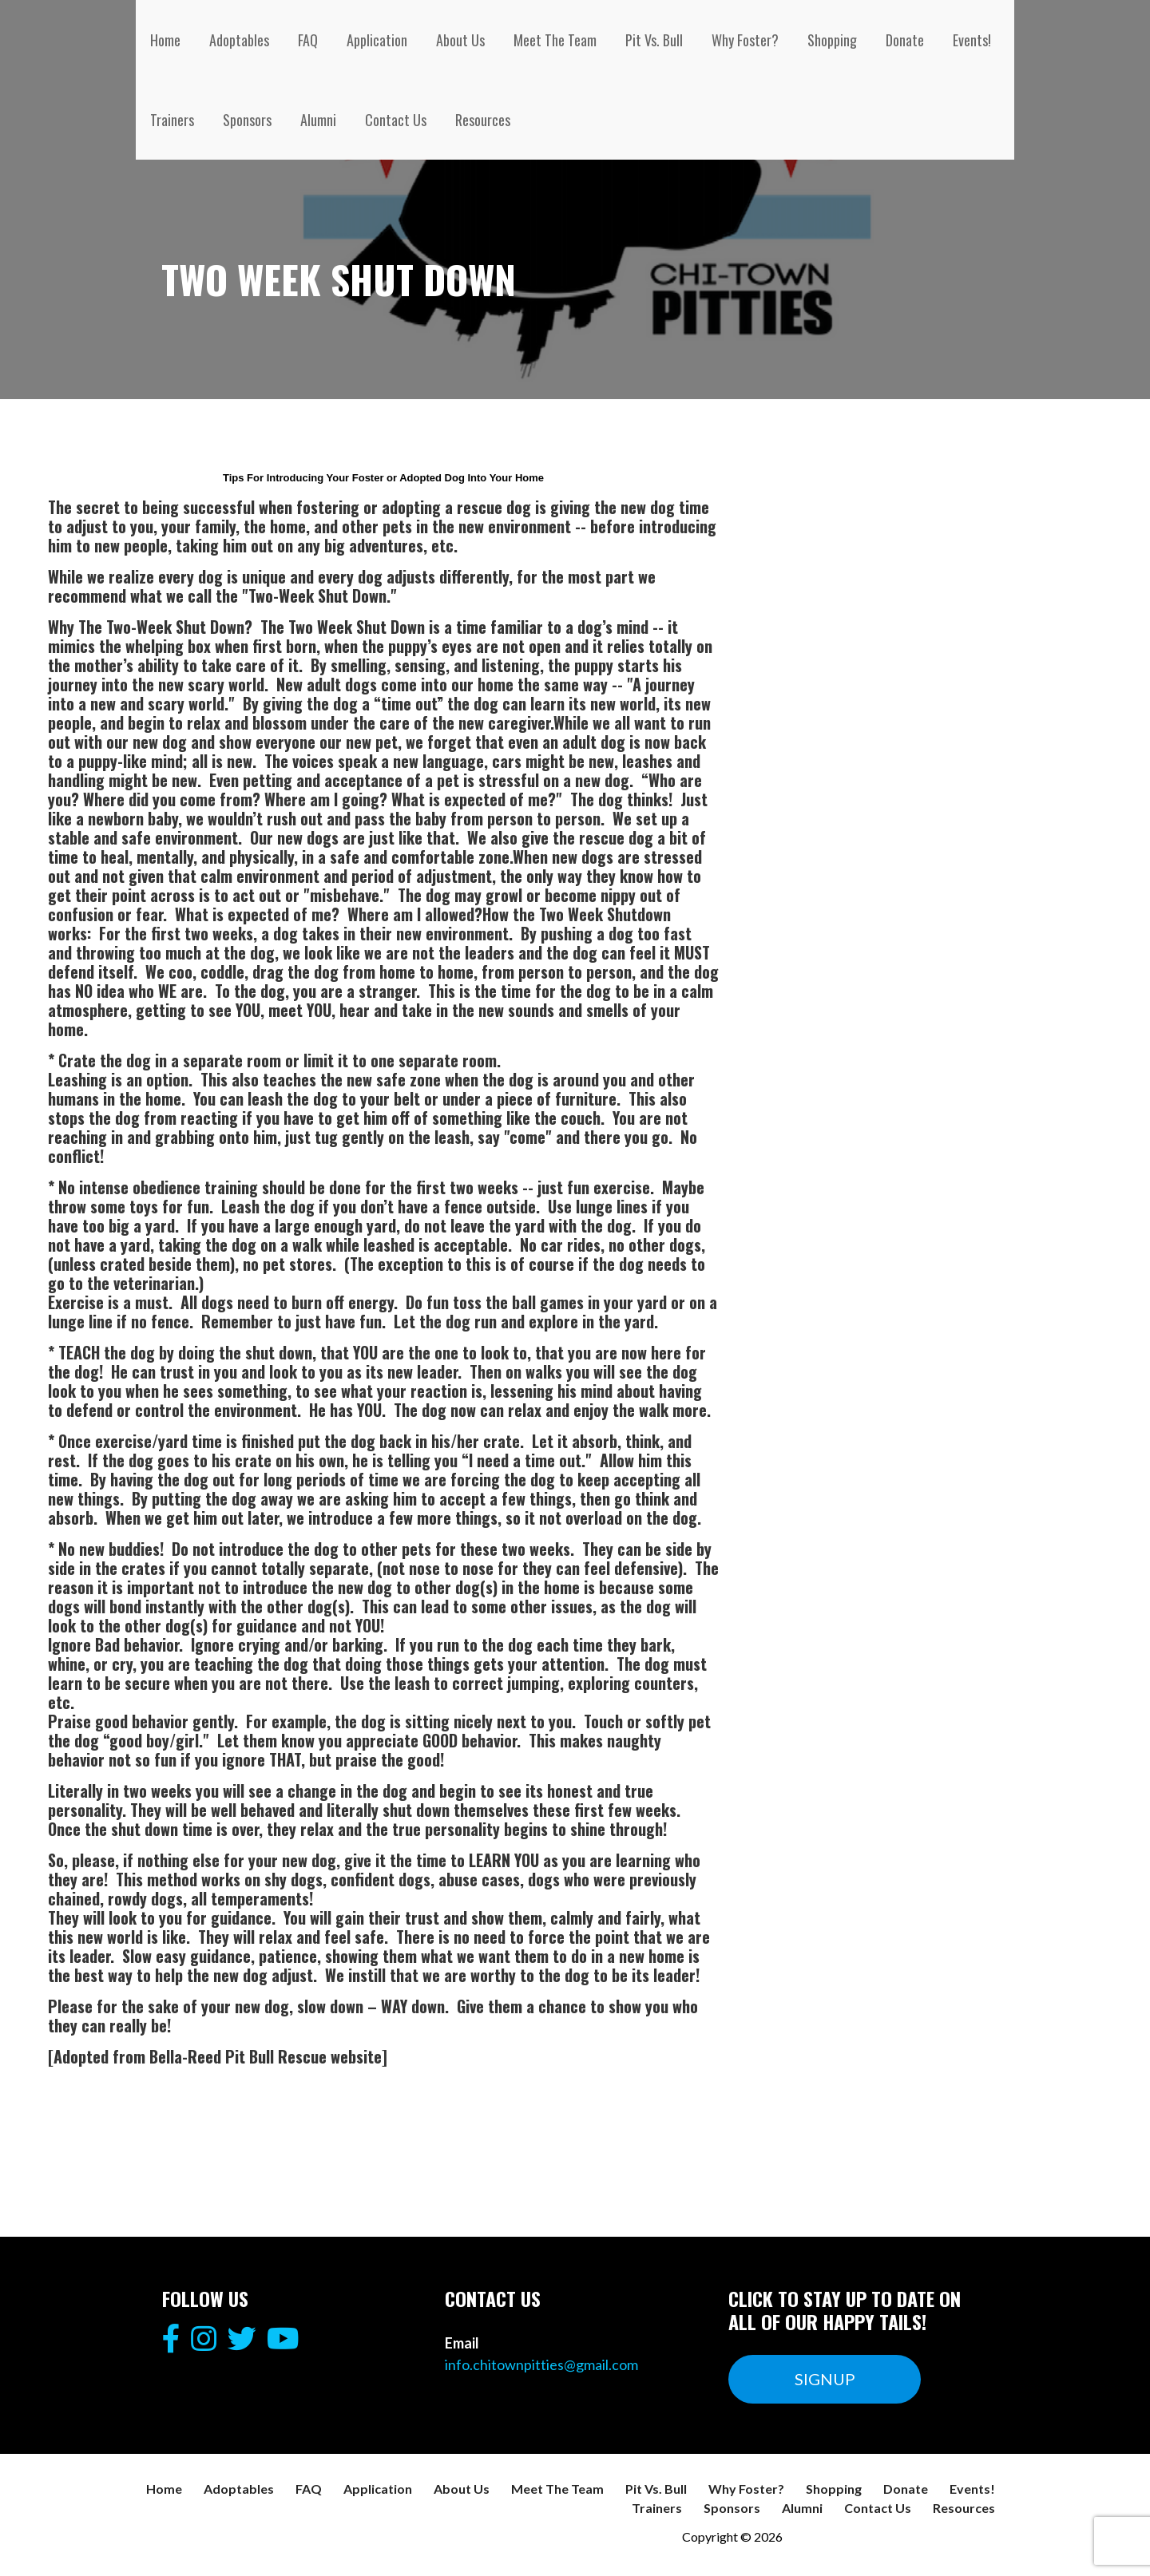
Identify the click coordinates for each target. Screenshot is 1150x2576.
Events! (972, 40)
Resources (482, 119)
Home (165, 40)
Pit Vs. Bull (654, 40)
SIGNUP (825, 2378)
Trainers (172, 119)
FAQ (308, 40)
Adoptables (239, 40)
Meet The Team (555, 40)
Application (377, 40)
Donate (905, 40)
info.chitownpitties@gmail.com (541, 2364)
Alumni (318, 119)
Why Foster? (745, 40)
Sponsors (247, 119)
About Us (460, 40)
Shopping (832, 40)
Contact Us (395, 119)
